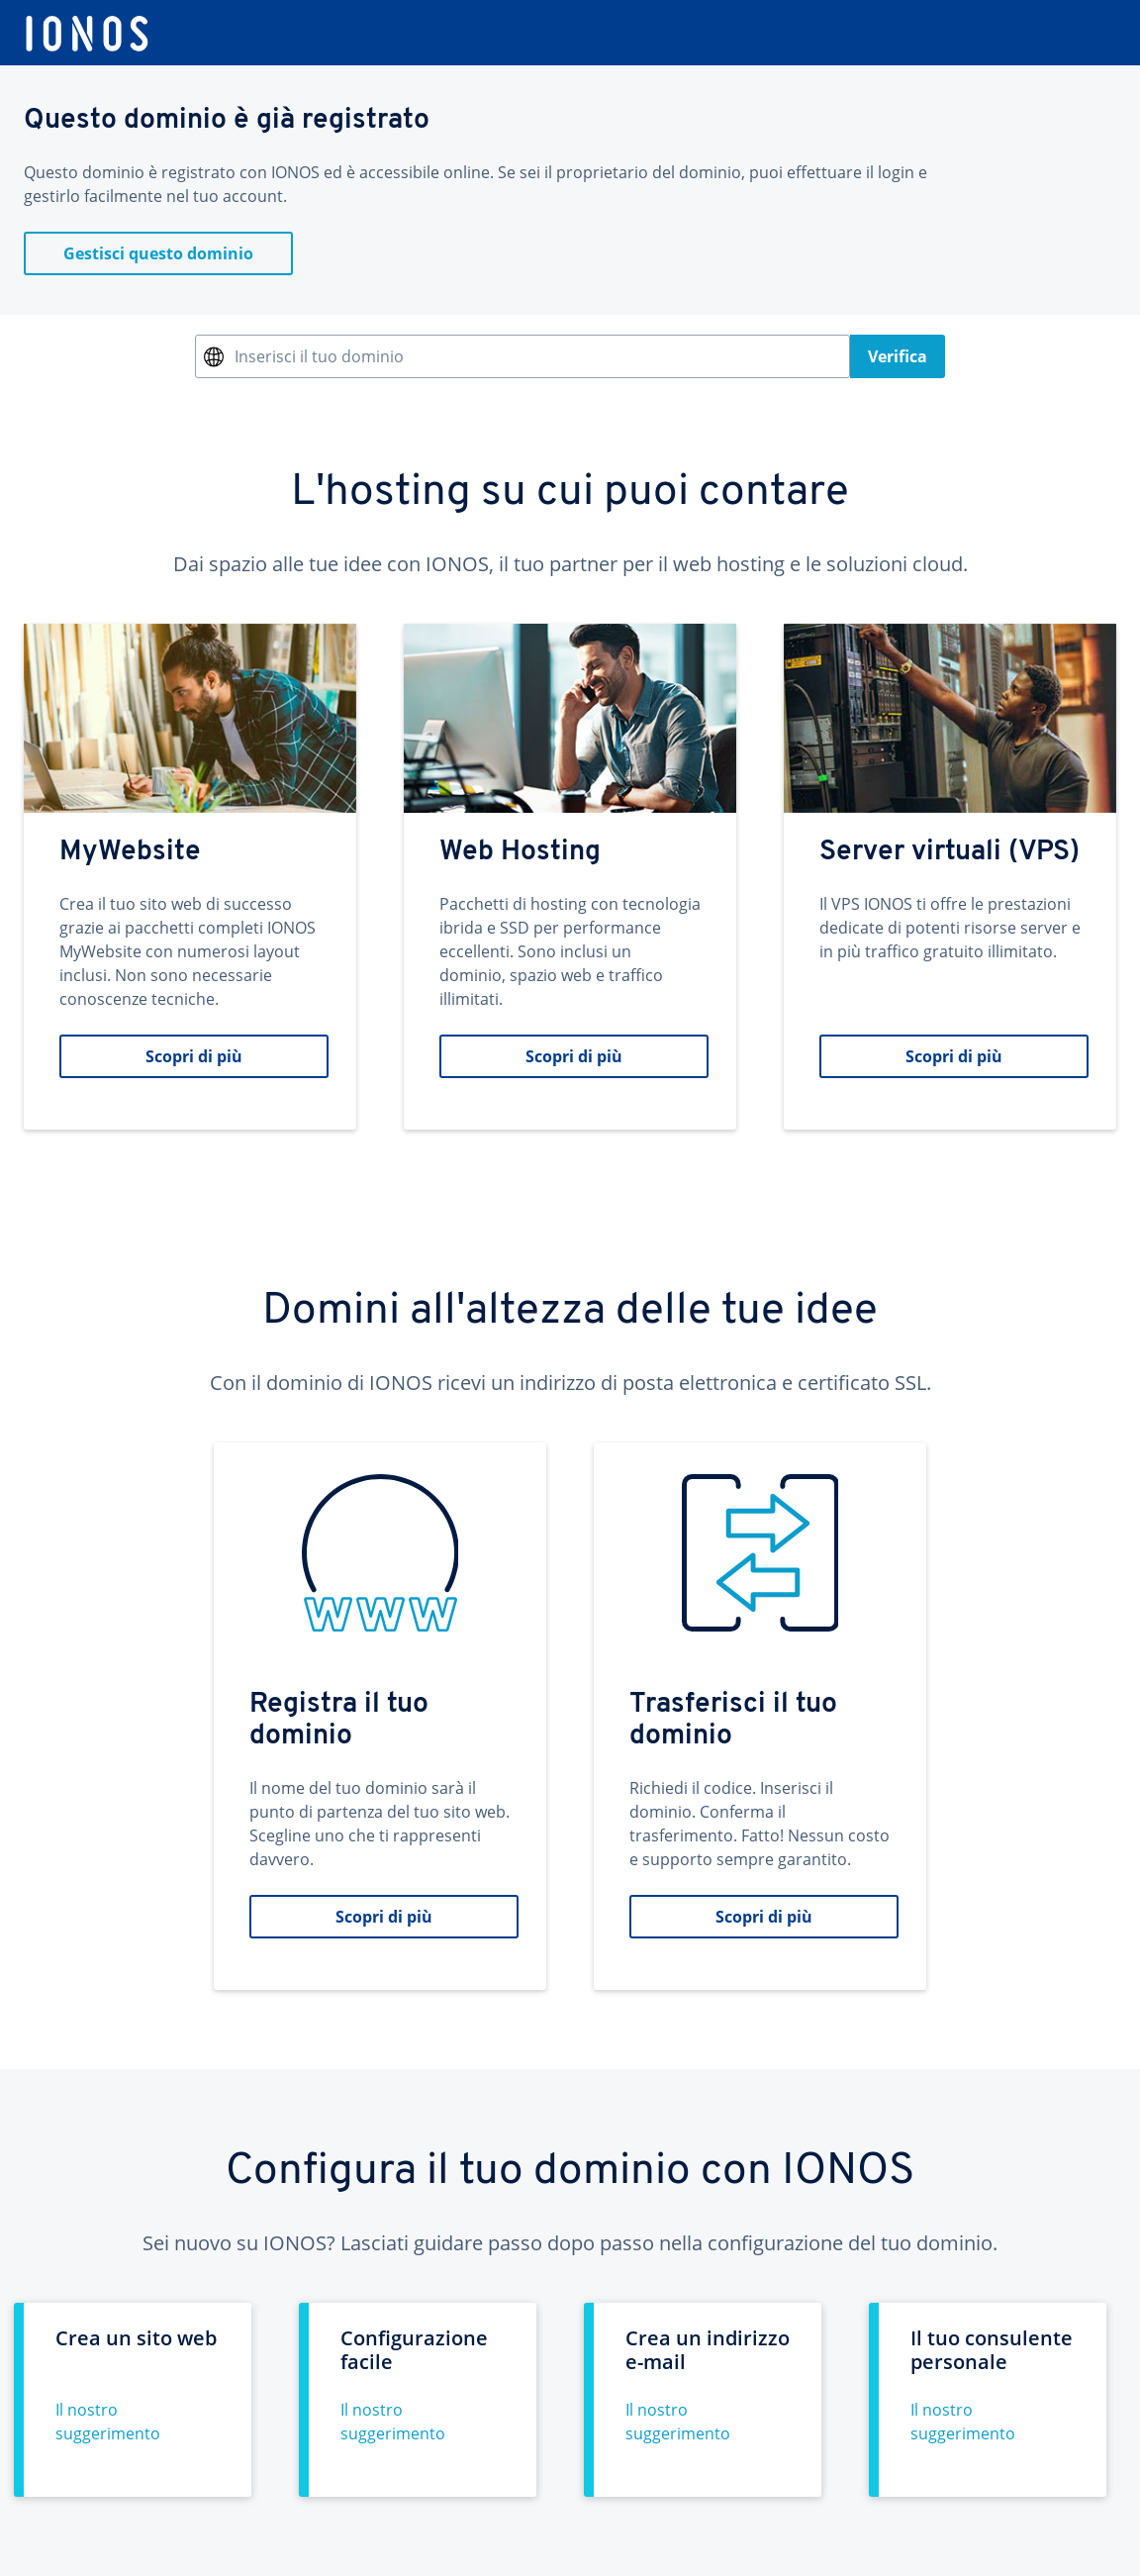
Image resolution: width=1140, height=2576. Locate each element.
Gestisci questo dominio (158, 253)
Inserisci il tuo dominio (319, 356)
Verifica (897, 356)
